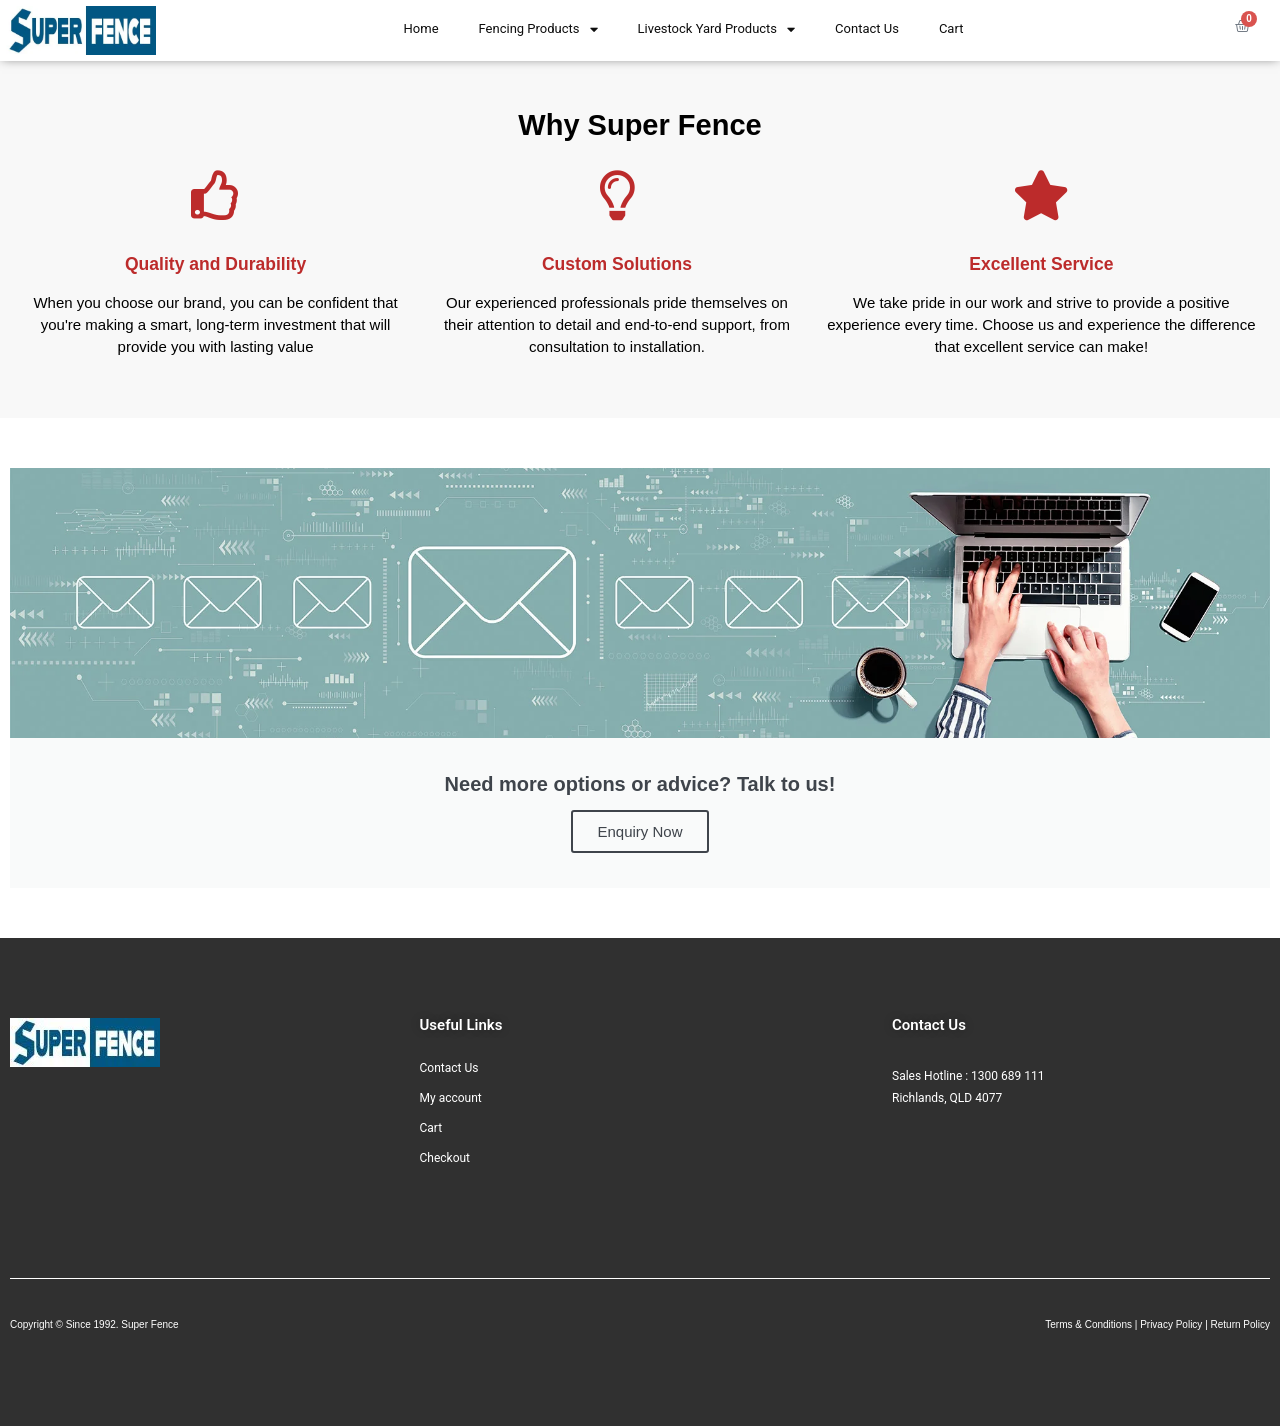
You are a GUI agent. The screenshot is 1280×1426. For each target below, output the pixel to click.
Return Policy (1240, 1324)
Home (421, 28)
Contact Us (867, 28)
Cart (951, 28)
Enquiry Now (639, 831)
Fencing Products (538, 29)
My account (451, 1098)
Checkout (445, 1158)
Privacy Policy (1171, 1324)
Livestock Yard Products (717, 29)
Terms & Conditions (1088, 1324)
